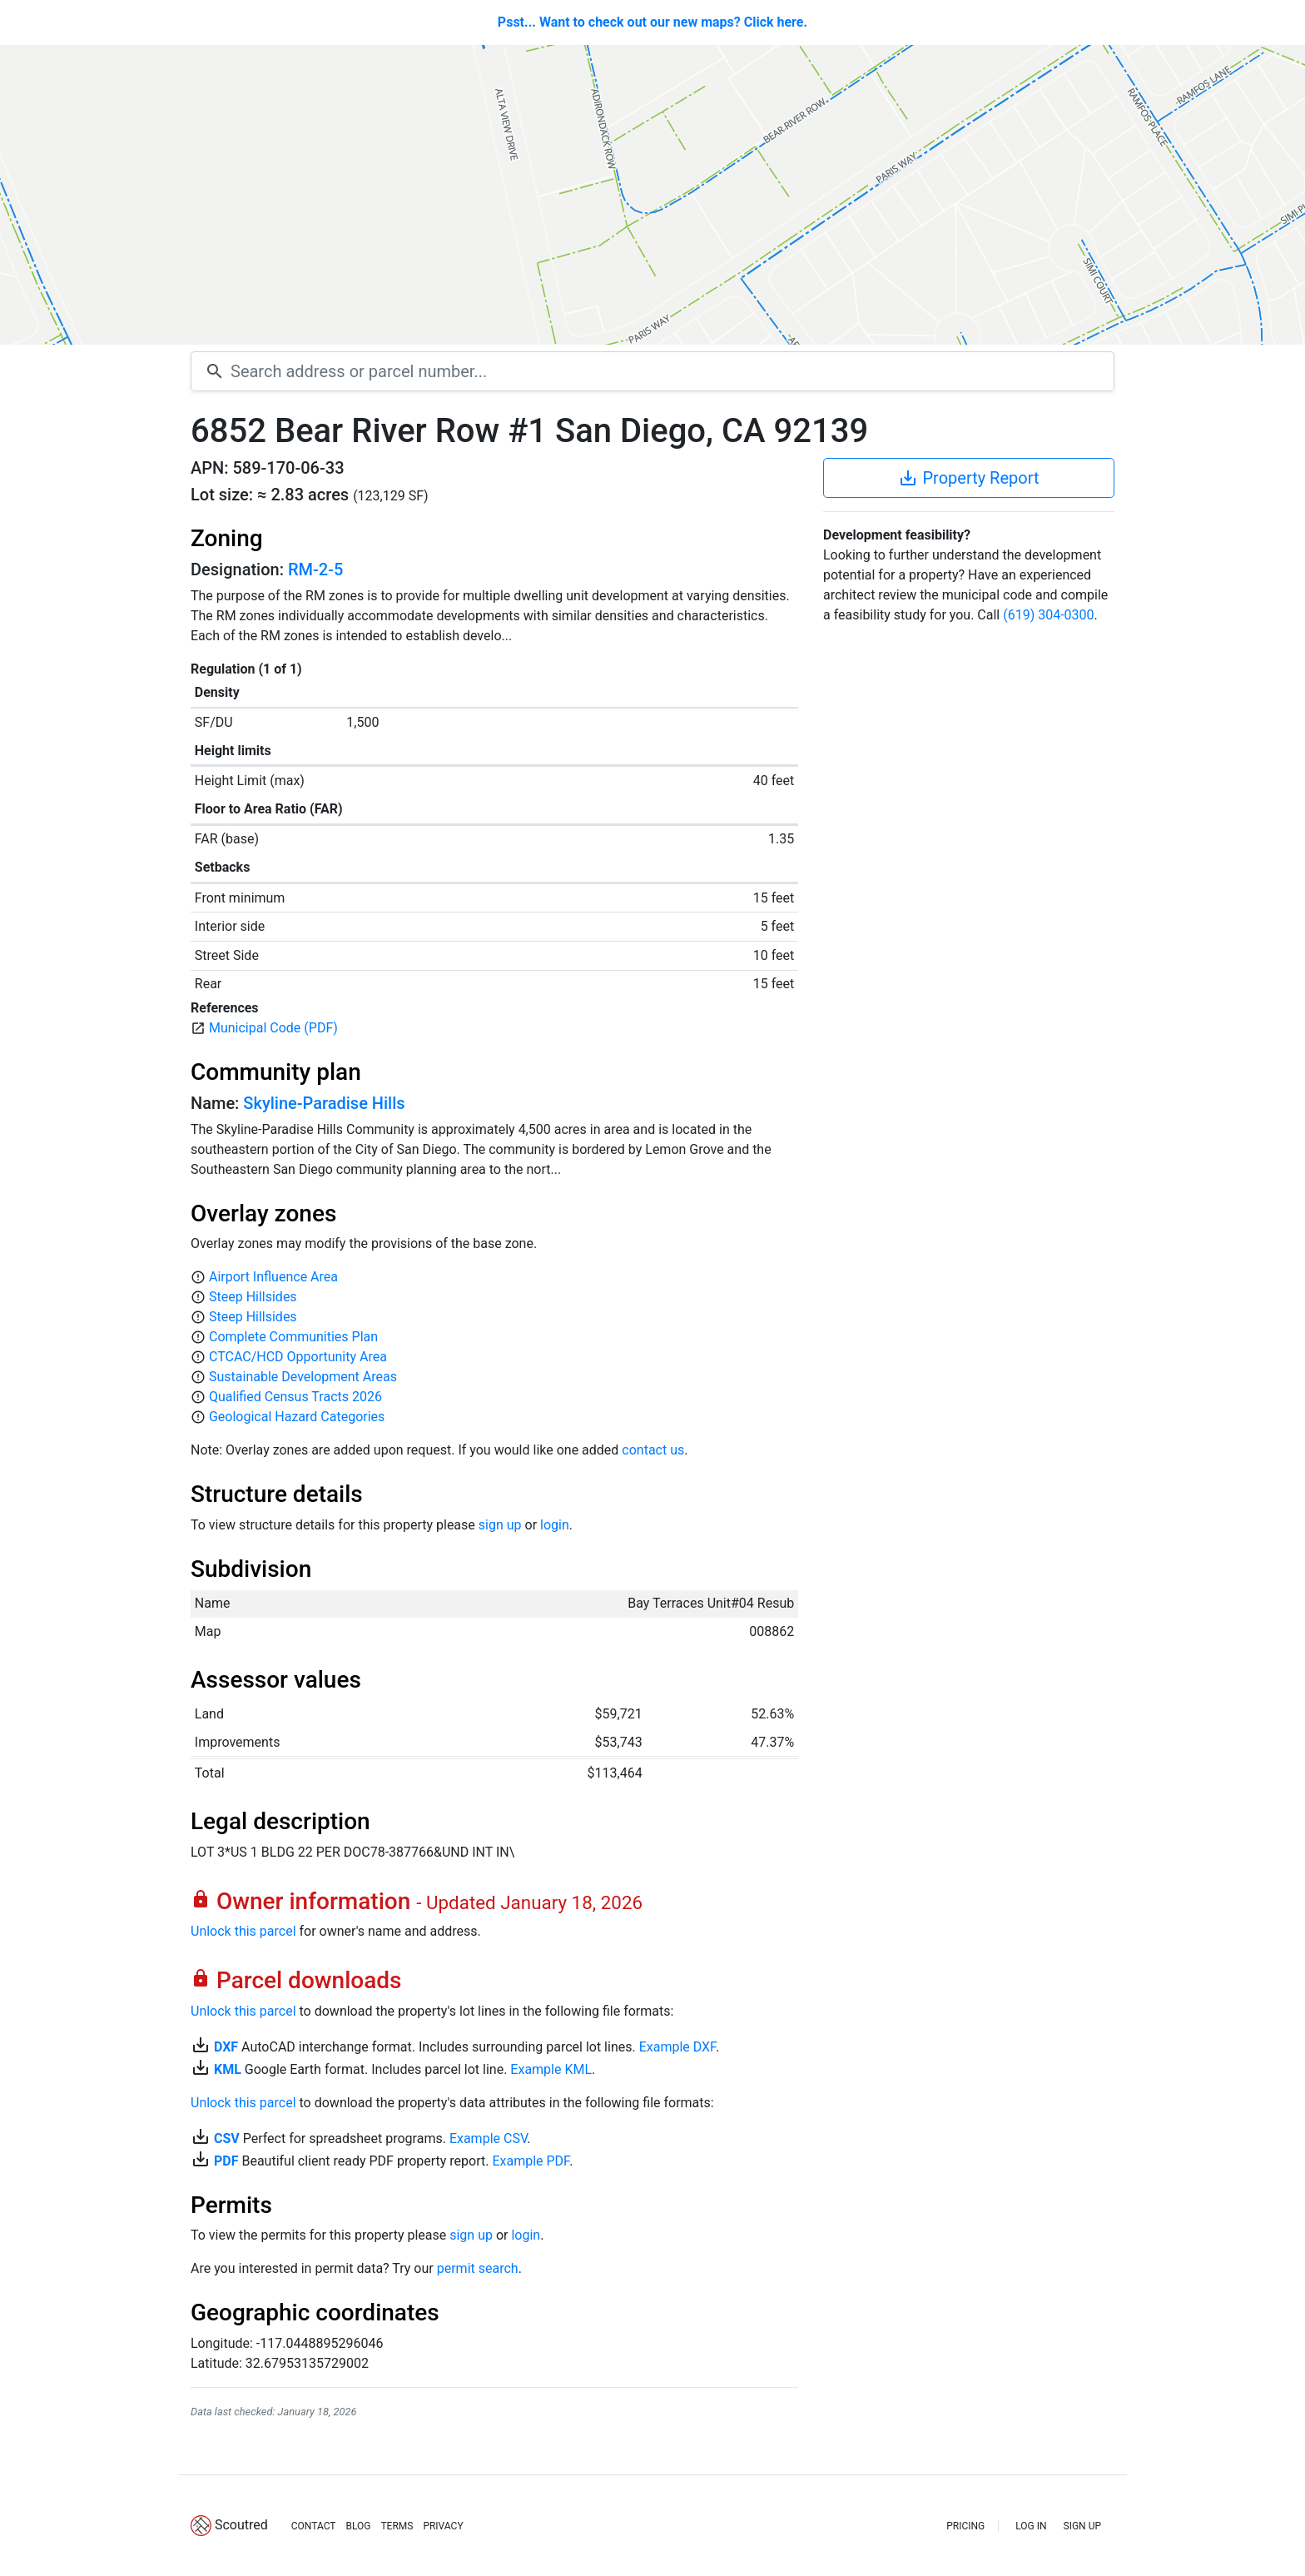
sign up (500, 1525)
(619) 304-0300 (1048, 615)
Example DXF (677, 2047)
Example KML (551, 2069)
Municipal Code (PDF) (273, 1028)
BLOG (357, 2526)
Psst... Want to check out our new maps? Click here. (652, 22)
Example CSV (488, 2138)
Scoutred (241, 2525)
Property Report (968, 478)
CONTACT (313, 2526)
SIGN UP (1082, 2526)
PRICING (965, 2526)
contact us (653, 1450)
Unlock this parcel (243, 1931)
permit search (478, 2268)
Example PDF (530, 2161)
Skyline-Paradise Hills (323, 1103)
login (554, 1525)
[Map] (652, 195)
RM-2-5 (315, 569)
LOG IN (1030, 2526)
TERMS (396, 2526)
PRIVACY (443, 2526)
